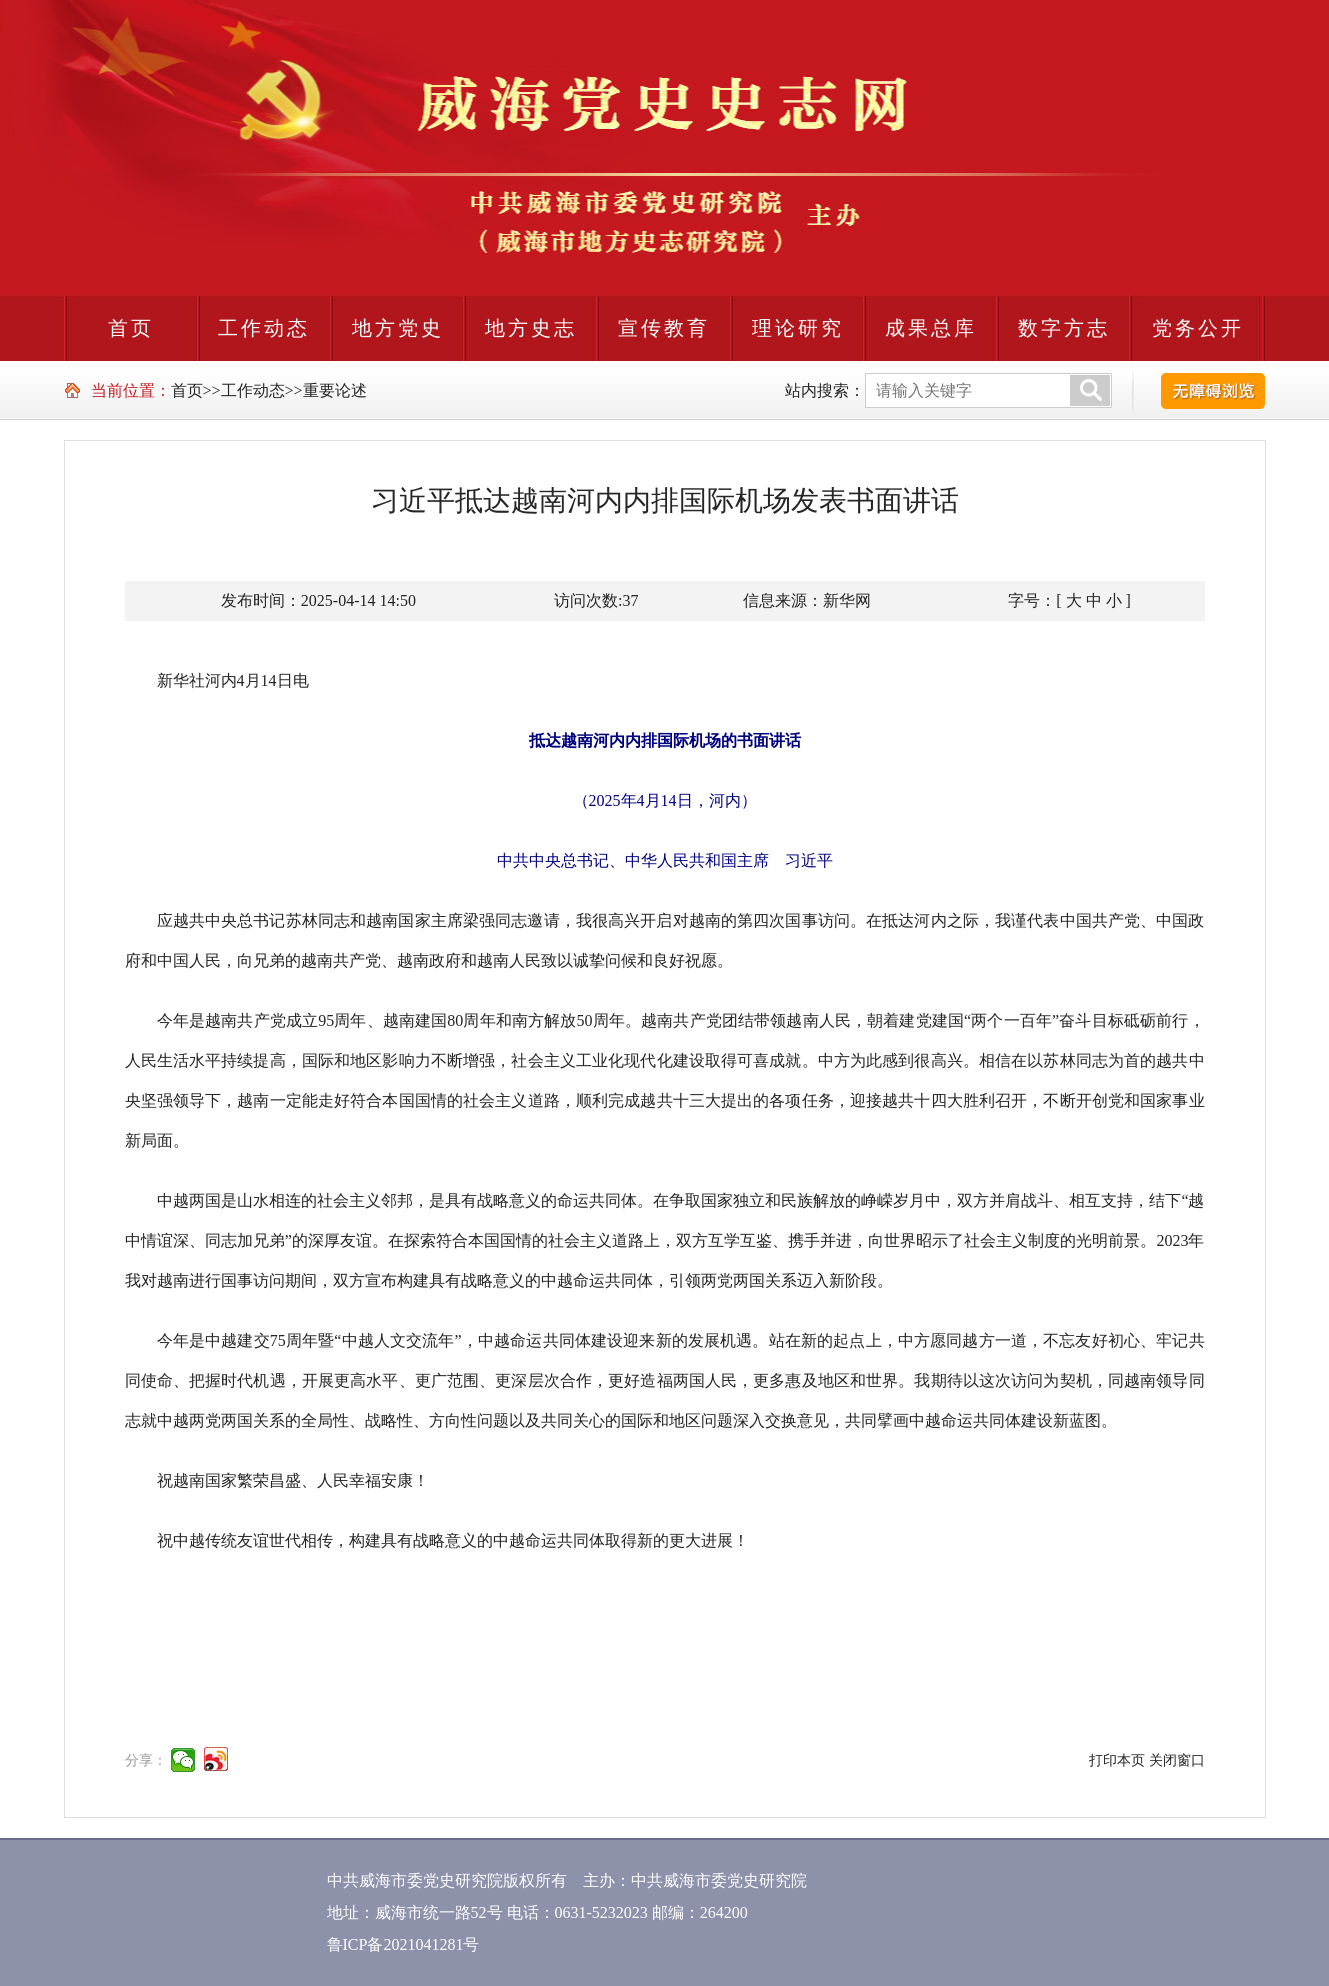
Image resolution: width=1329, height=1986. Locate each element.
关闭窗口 (1177, 1760)
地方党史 (398, 328)
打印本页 (1117, 1760)
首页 (131, 328)
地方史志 (531, 328)
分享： (146, 1760)
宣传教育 (664, 328)
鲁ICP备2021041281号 (403, 1944)
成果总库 (931, 328)
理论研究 (798, 328)
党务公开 (1198, 328)
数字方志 (1064, 328)
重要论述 (335, 390)
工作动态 (264, 328)
